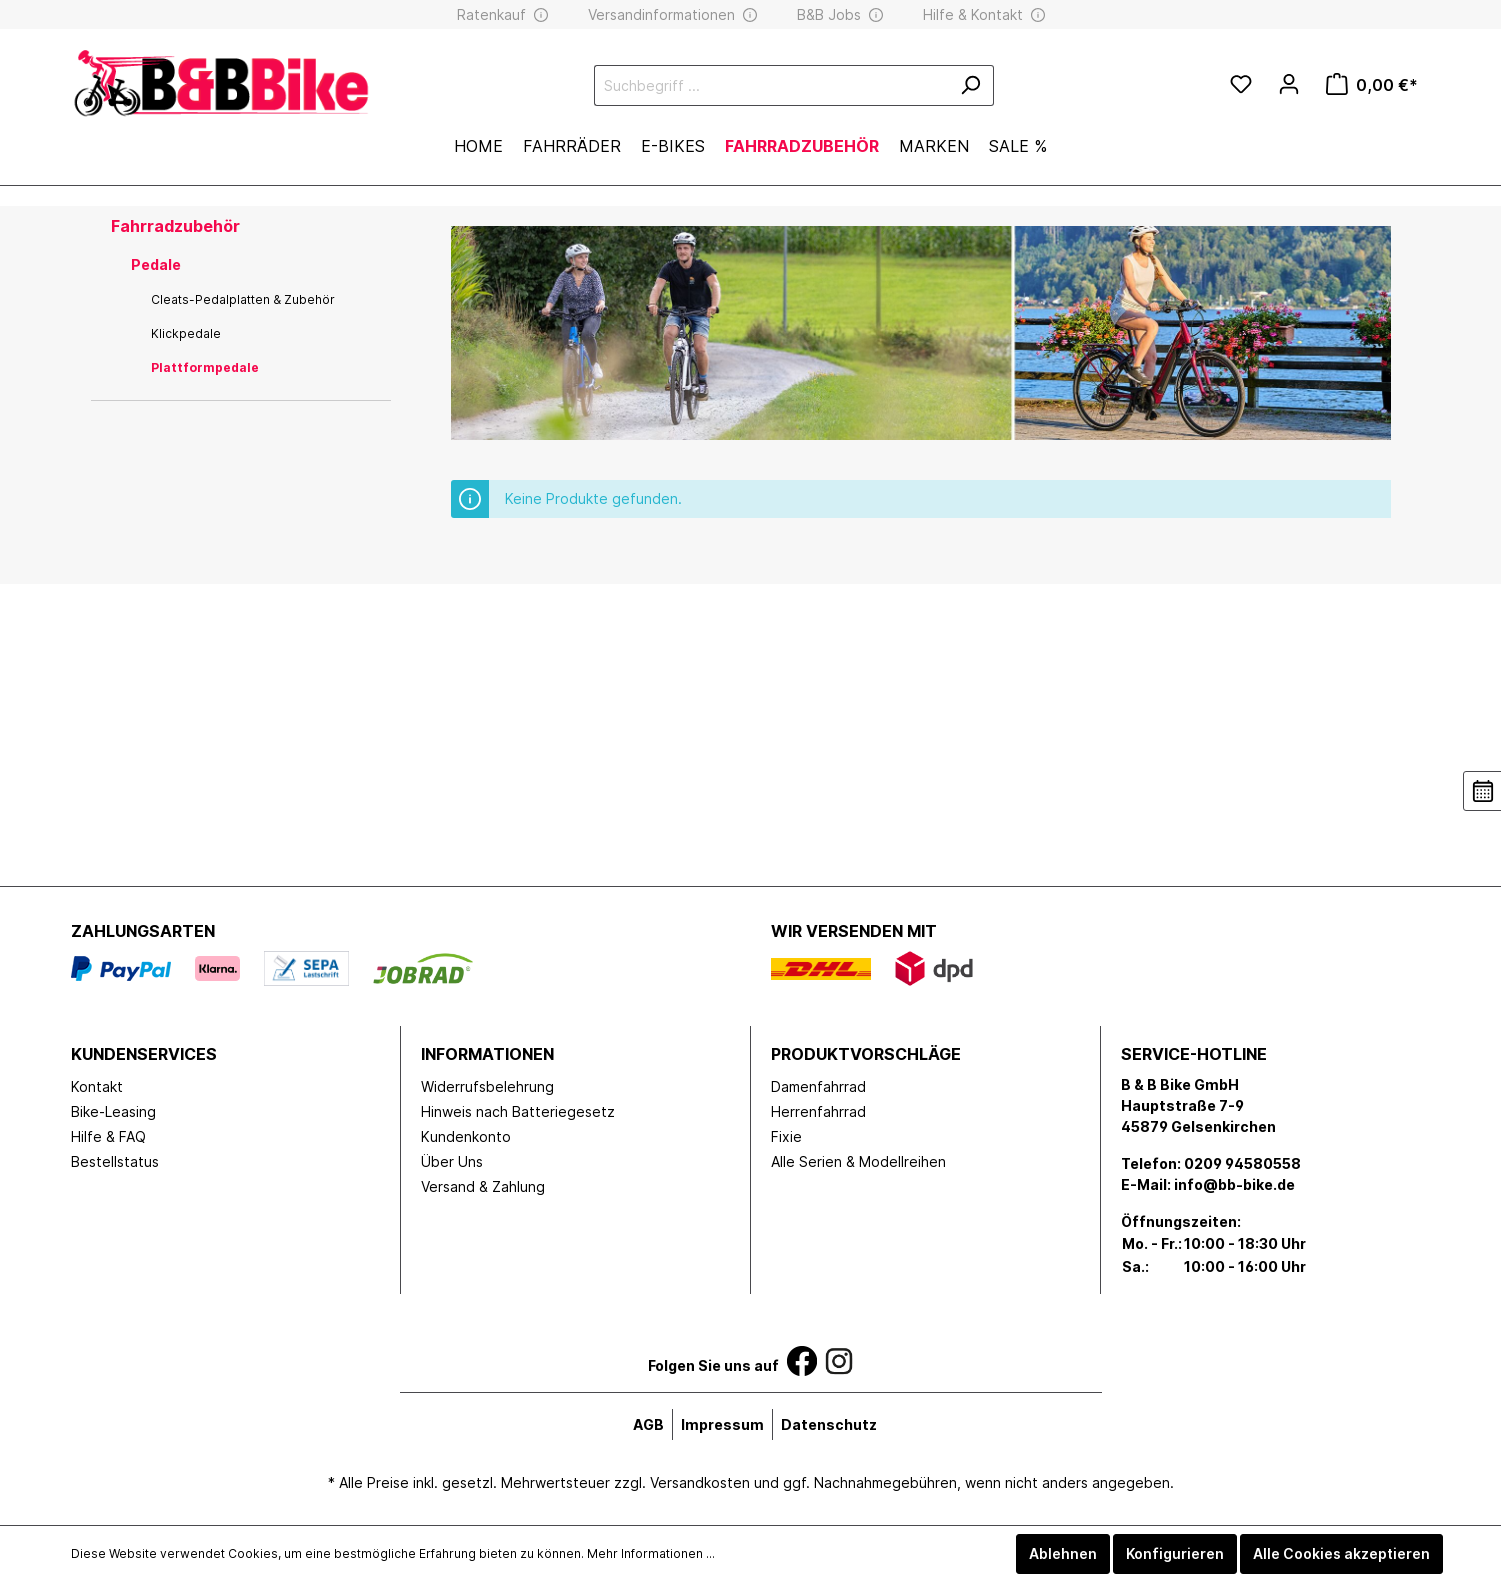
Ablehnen (1063, 1553)
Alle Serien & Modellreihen (858, 1161)
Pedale (156, 264)
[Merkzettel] (1241, 85)
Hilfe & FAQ (108, 1136)
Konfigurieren (1175, 1553)
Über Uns (452, 1161)
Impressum (722, 1424)
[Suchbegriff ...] (771, 85)
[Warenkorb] (1372, 85)
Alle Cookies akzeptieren (1341, 1553)
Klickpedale (186, 333)
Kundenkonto (466, 1136)
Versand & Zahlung (483, 1186)
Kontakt (97, 1086)
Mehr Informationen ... (651, 1553)
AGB (648, 1424)
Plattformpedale (205, 367)
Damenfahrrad (818, 1086)
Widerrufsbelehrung (487, 1086)
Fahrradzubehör (175, 226)
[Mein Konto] (1289, 84)
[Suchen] (970, 85)
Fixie (786, 1136)
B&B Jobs (829, 14)
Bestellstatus (115, 1161)
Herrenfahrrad (818, 1111)
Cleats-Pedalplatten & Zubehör (243, 299)
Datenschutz (829, 1424)
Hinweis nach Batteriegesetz (518, 1111)
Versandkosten (700, 1482)
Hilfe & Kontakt (973, 14)
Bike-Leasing (113, 1111)
